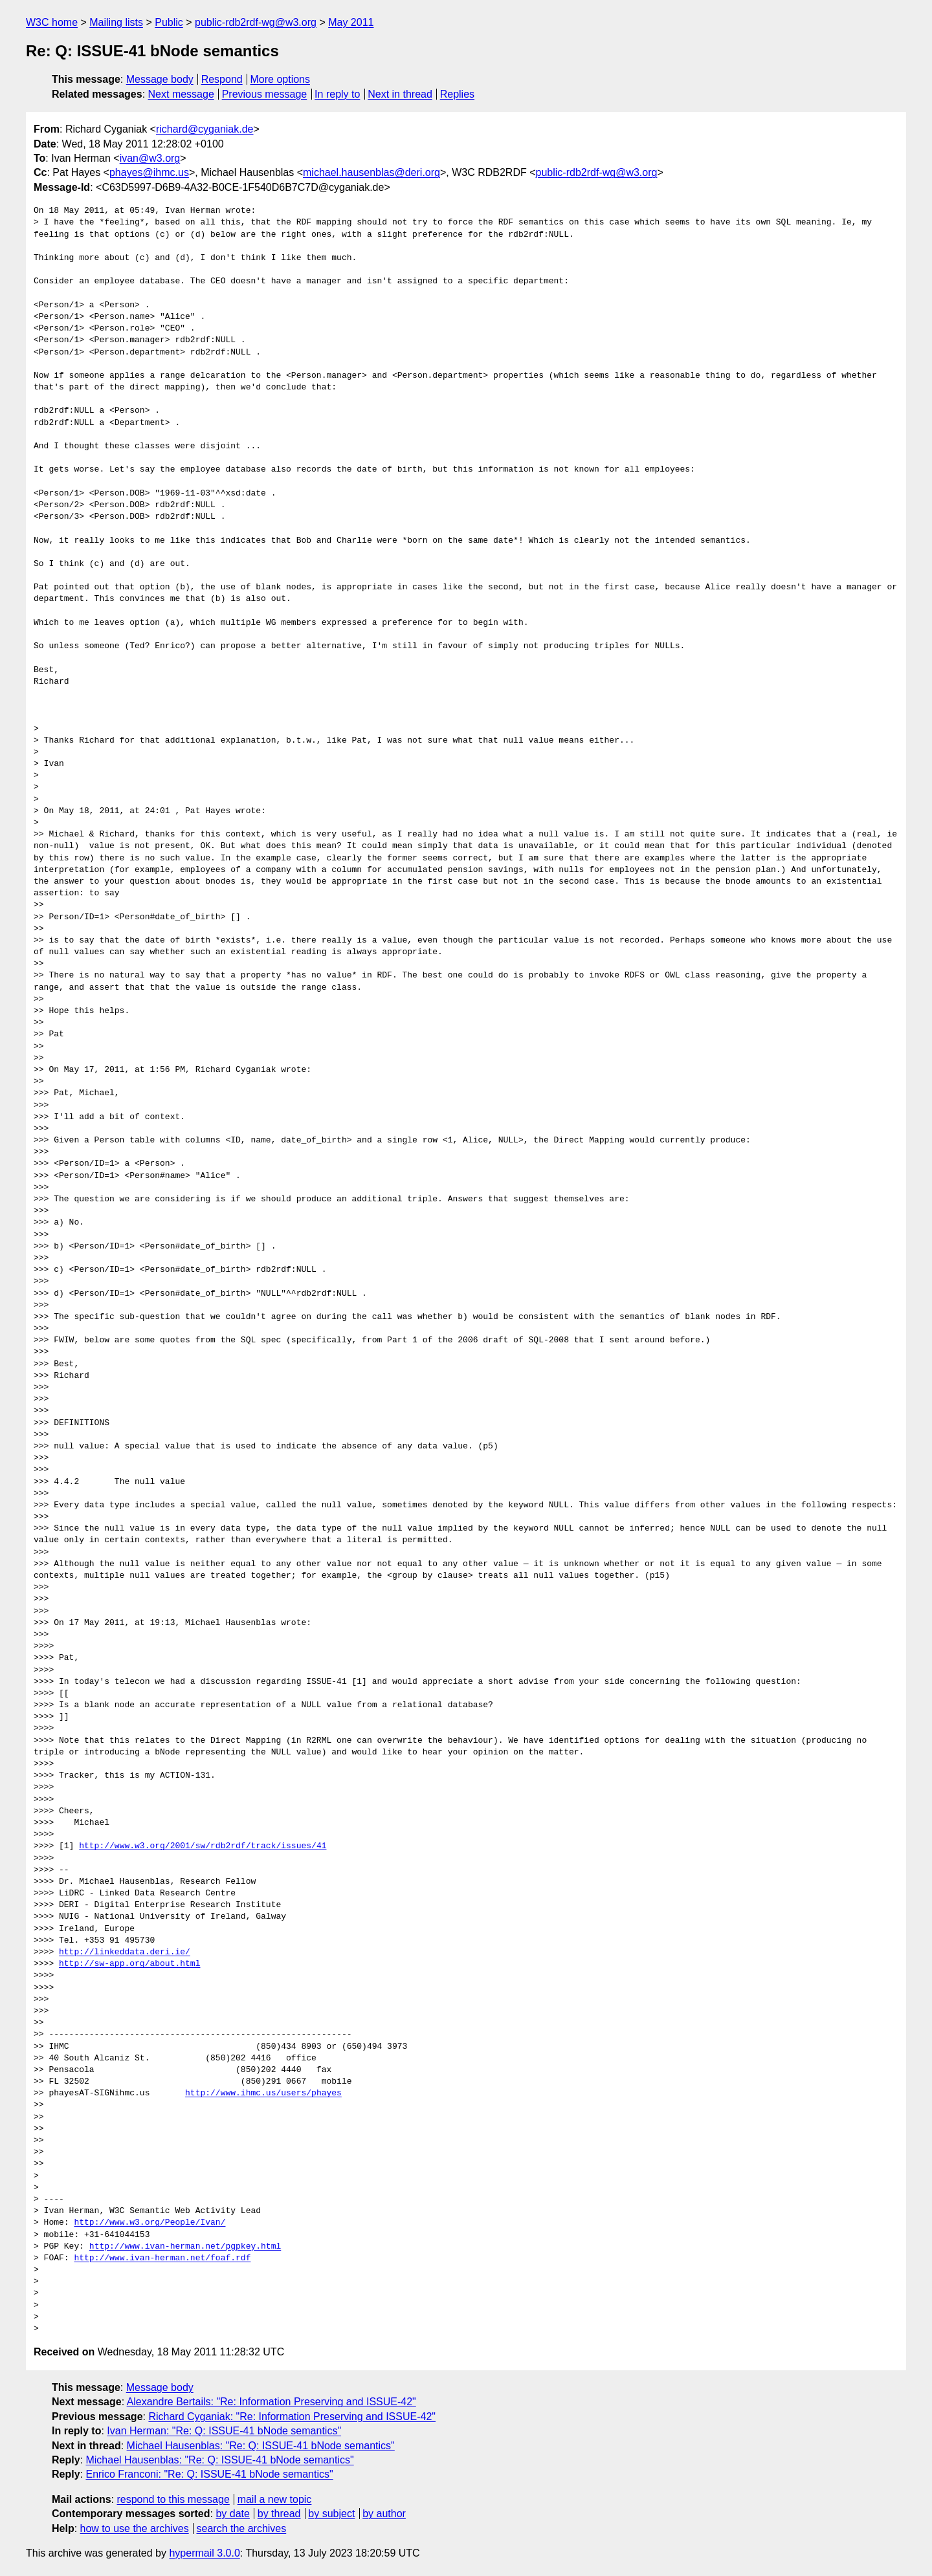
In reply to (337, 94)
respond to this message (172, 2499)
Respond (222, 79)
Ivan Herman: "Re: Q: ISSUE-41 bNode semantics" (224, 2430)
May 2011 (350, 22)
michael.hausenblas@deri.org (371, 172)
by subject (331, 2513)
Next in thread (400, 94)
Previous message (264, 94)
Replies (457, 94)
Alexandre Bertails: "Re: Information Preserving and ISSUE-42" (271, 2401)
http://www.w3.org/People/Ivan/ (149, 2223)
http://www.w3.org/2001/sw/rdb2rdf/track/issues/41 (202, 1846)
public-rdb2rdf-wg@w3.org (255, 22)
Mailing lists (116, 22)
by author (384, 2513)
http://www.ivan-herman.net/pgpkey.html (185, 2247)
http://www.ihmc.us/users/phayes (263, 2093)
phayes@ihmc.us (149, 172)
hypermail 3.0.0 (204, 2553)
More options (280, 79)
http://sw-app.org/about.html (129, 1964)
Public (169, 22)
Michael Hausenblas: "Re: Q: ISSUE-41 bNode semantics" (261, 2445)
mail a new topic (275, 2499)
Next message (181, 94)
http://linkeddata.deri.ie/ (124, 1952)
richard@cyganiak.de (205, 129)
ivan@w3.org (150, 158)
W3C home (52, 22)
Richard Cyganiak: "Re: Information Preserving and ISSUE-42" (292, 2416)
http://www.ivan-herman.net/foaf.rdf (162, 2258)
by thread (279, 2513)
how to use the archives (134, 2528)
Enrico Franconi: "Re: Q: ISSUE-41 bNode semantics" (209, 2474)
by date (232, 2513)
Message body (160, 79)
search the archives (242, 2528)
